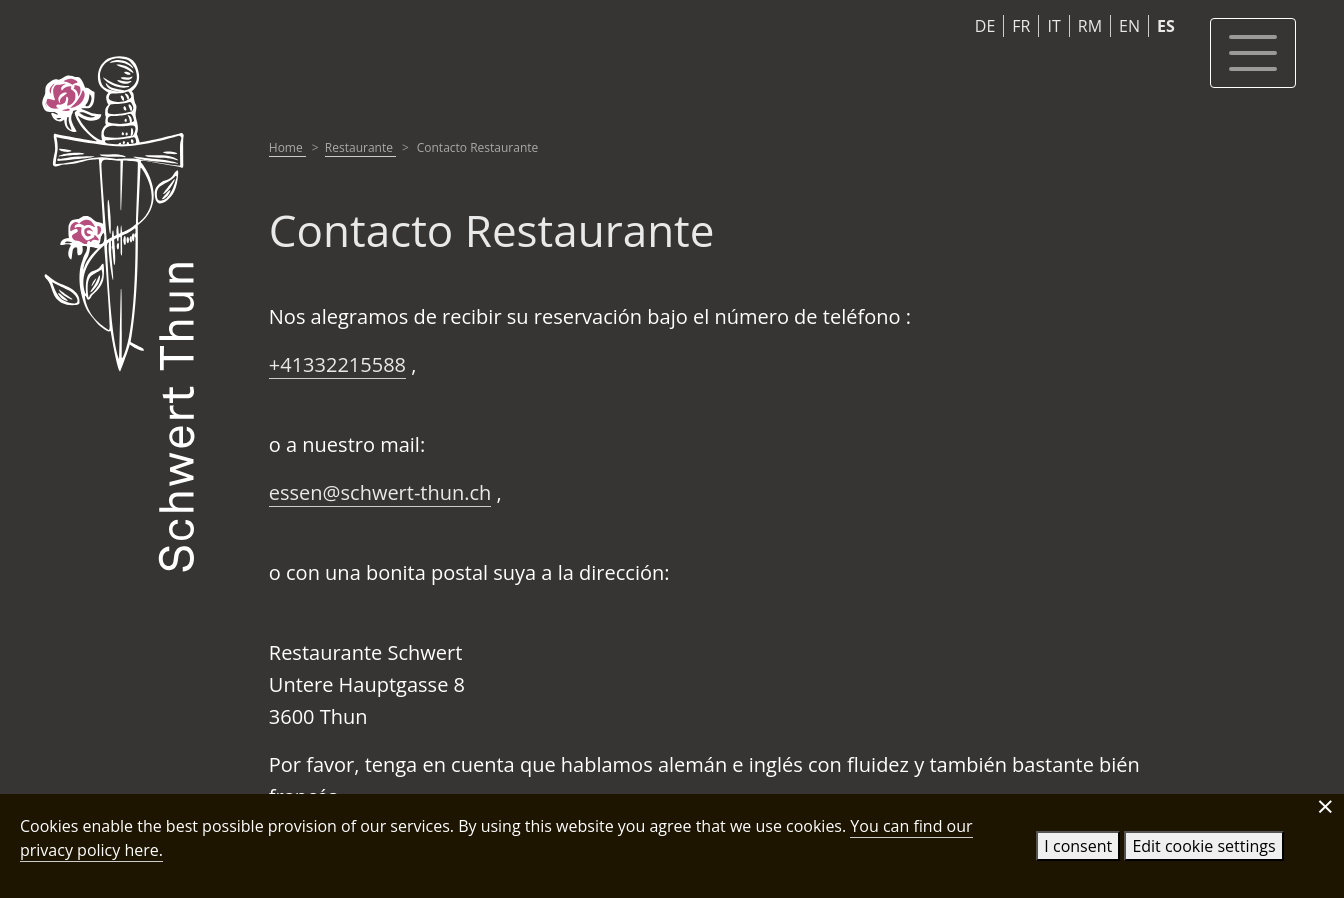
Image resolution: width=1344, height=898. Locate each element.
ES (1166, 26)
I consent (1078, 846)
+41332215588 (337, 364)
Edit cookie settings (1203, 846)
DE (985, 26)
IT (1053, 26)
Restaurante (360, 147)
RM (1090, 26)
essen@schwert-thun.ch (380, 492)
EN (1129, 26)
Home (287, 147)
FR (1021, 26)
